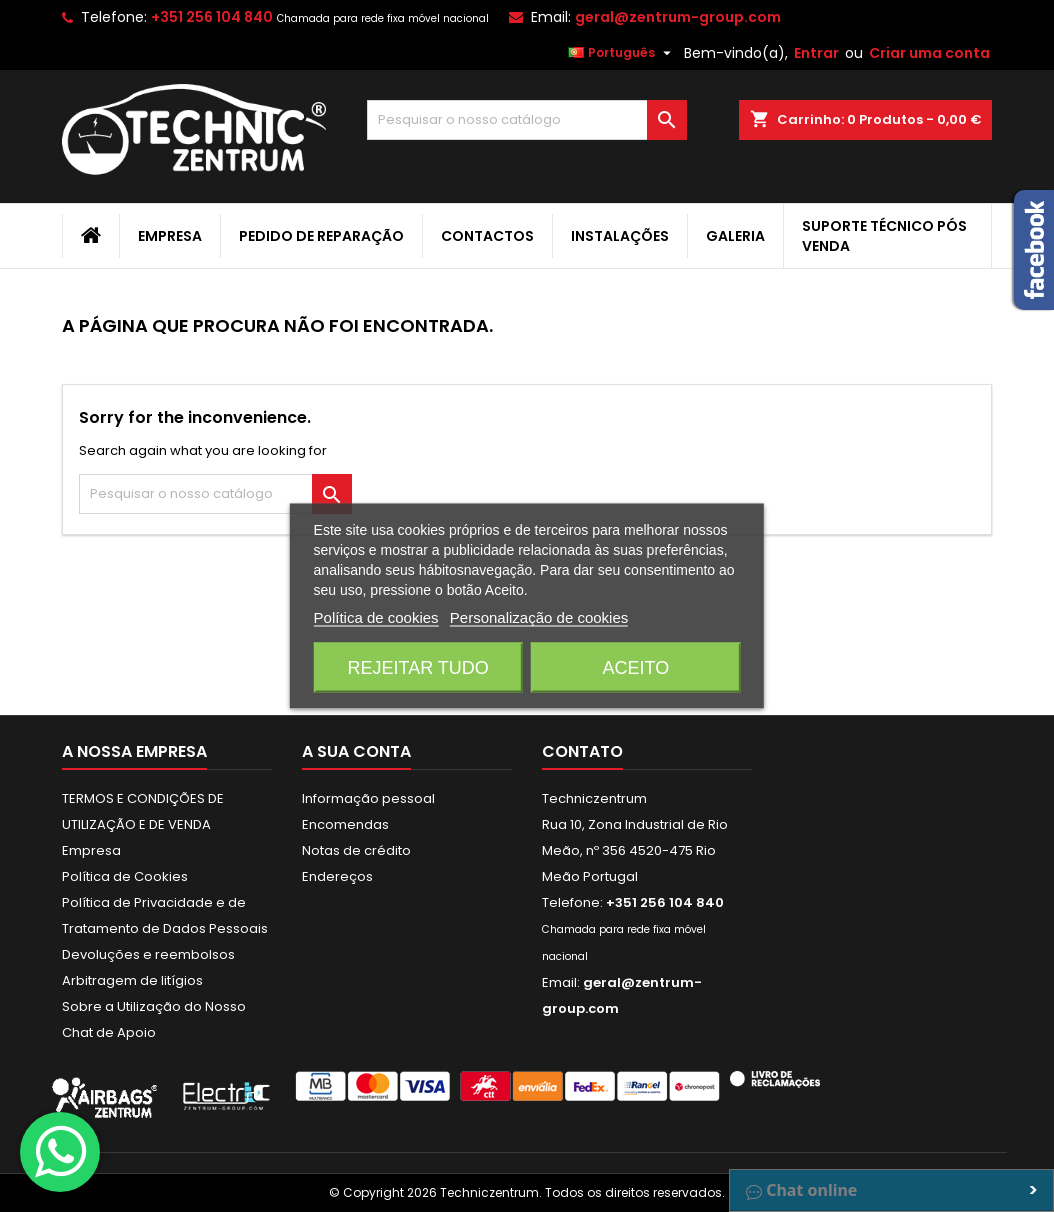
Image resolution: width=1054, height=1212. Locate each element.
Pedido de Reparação (321, 236)
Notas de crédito (356, 850)
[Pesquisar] (527, 120)
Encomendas (345, 824)
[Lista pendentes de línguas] (622, 53)
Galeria (735, 236)
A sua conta (356, 751)
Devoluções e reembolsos (148, 954)
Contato (582, 751)
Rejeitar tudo (417, 668)
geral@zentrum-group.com (678, 17)
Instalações (620, 236)
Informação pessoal (368, 798)
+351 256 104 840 (212, 17)
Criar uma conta (929, 53)
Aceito (636, 668)
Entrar (816, 53)
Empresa (170, 236)
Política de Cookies (125, 876)
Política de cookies (376, 617)
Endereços (337, 876)
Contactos (487, 236)
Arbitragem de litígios (132, 980)
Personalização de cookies (539, 617)
